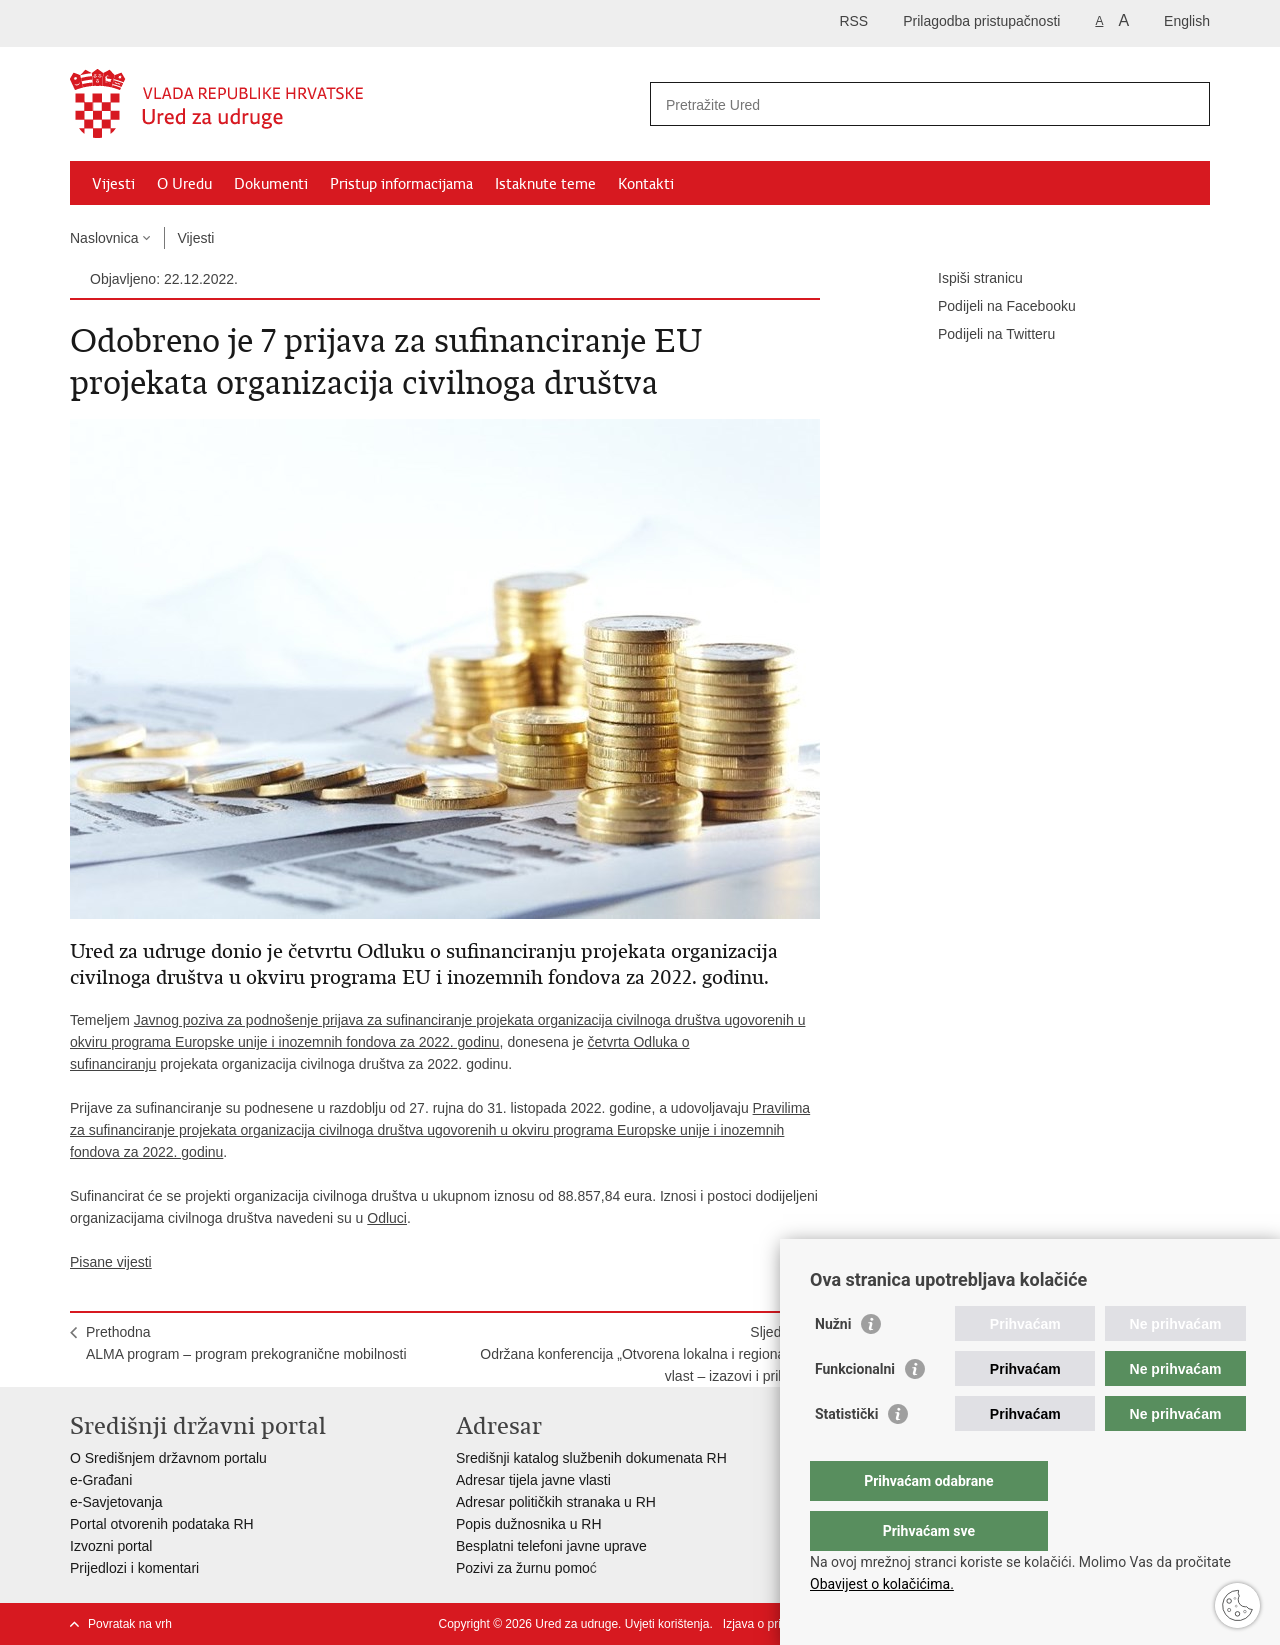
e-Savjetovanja (116, 1502)
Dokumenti (271, 184)
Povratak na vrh (130, 1624)
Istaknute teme (545, 184)
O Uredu (184, 184)
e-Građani (101, 1480)
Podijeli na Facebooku (993, 307)
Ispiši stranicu (966, 279)
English (1187, 21)
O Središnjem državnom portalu (168, 1458)
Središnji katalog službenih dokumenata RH (591, 1458)
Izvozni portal (111, 1546)
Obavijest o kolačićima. (882, 1584)
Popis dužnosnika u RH (529, 1524)
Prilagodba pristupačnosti (981, 21)
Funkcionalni (855, 1409)
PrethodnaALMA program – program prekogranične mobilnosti (246, 1343)
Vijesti (113, 184)
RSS (853, 21)
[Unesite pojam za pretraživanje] (908, 104)
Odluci (387, 1218)
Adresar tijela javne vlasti (533, 1480)
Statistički (846, 1454)
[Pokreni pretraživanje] (1187, 104)
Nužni (833, 1364)
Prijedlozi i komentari (134, 1568)
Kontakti (646, 184)
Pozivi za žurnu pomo (523, 1568)
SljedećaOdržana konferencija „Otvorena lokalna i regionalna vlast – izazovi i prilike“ (642, 1354)
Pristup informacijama (401, 184)
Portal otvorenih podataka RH (162, 1524)
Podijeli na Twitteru (982, 335)
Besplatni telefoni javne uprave (551, 1546)
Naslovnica (104, 238)
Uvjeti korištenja (667, 1624)
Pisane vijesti (111, 1262)
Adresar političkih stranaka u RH (556, 1502)
